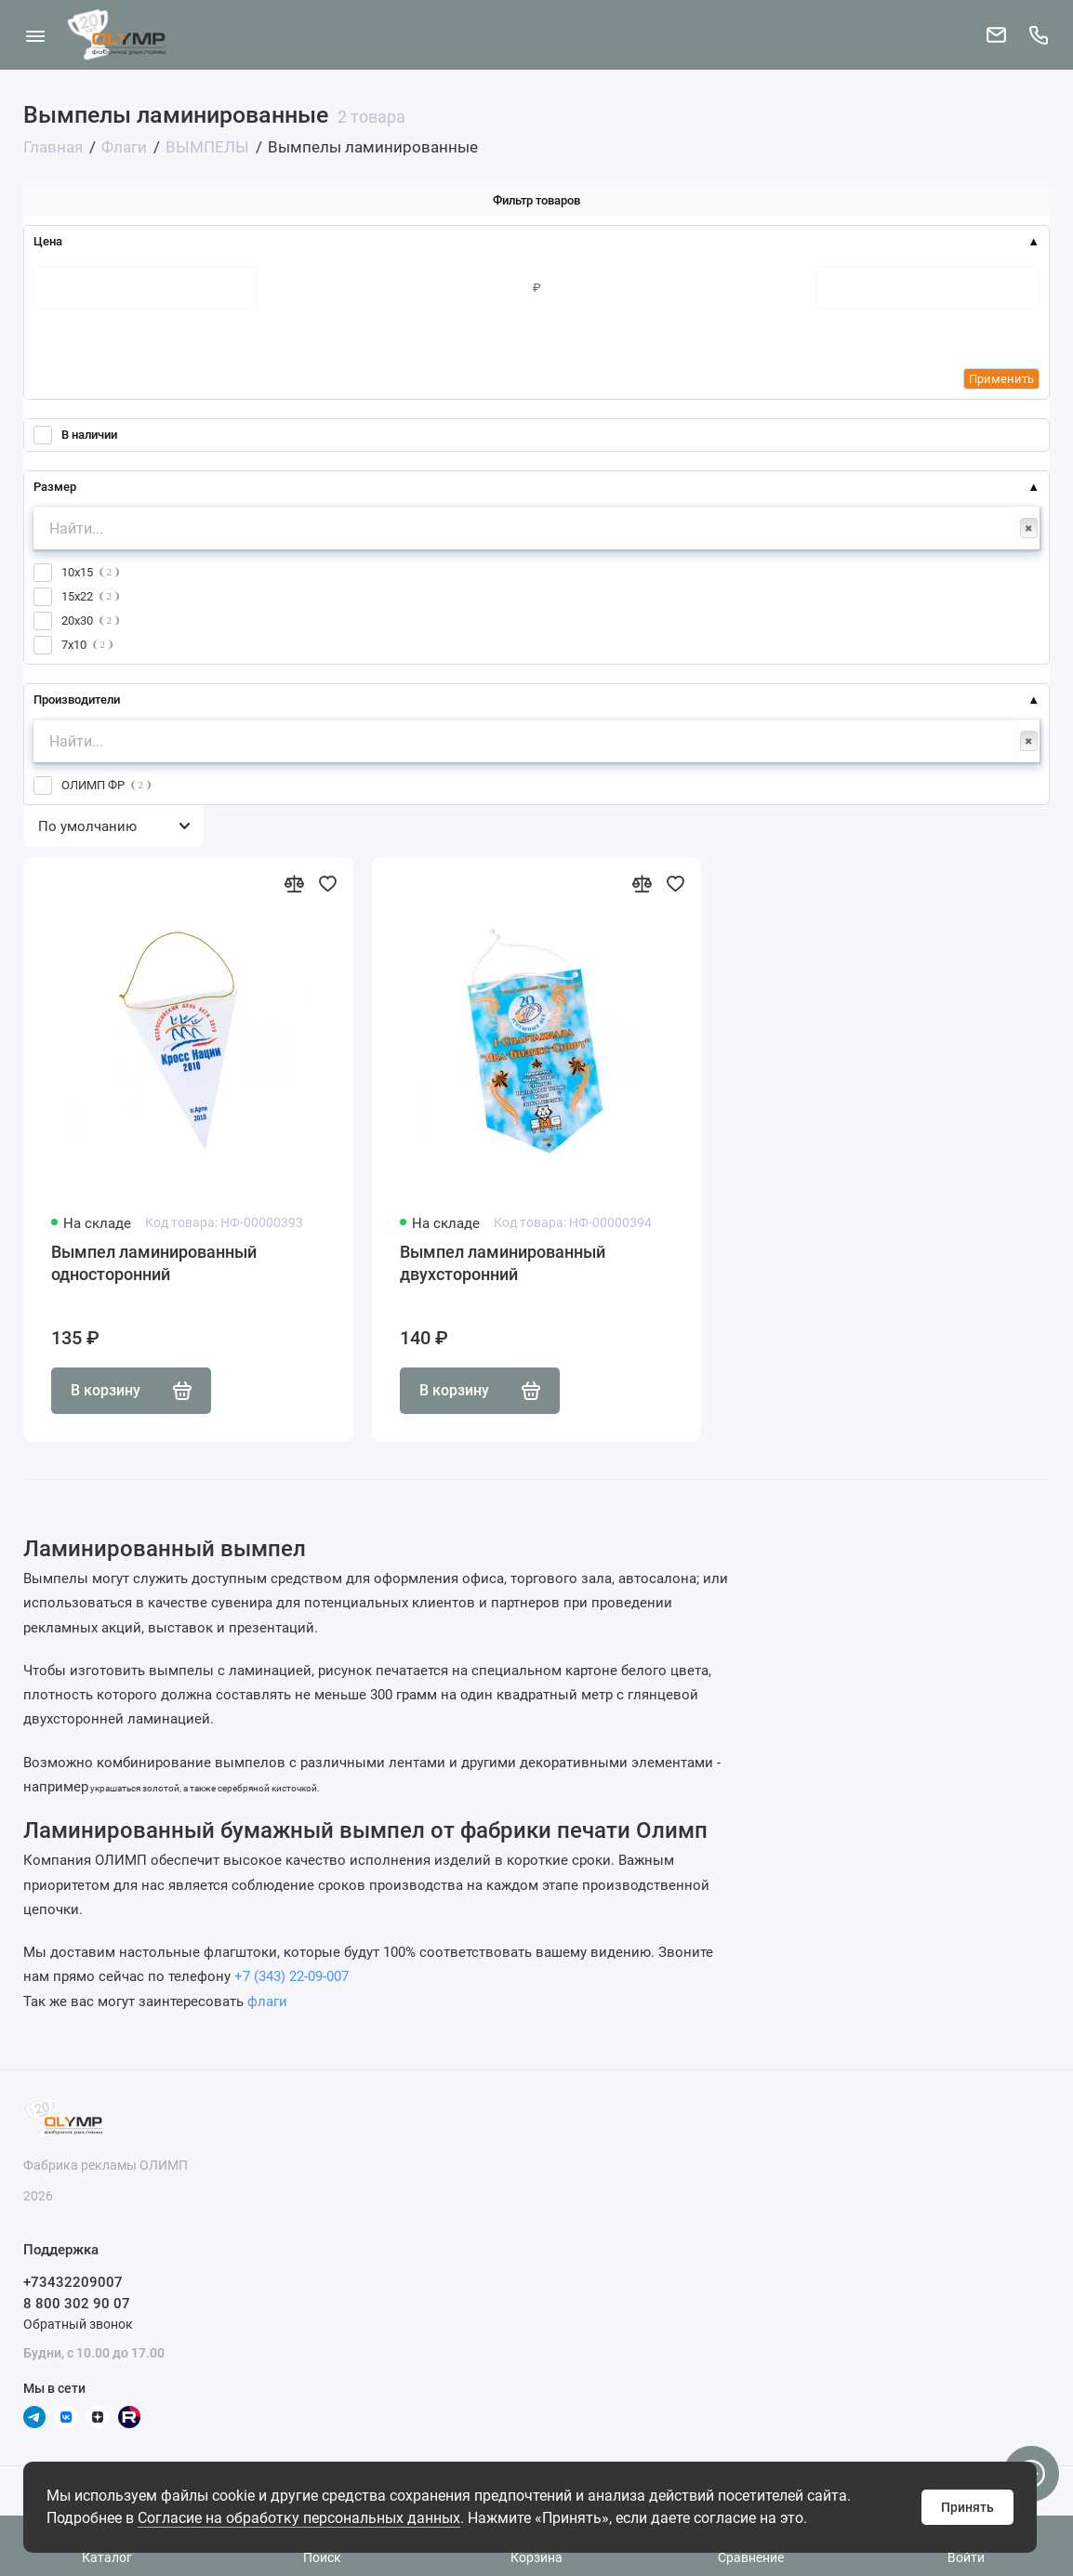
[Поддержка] (1038, 35)
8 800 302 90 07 (76, 2303)
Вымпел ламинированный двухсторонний (502, 1263)
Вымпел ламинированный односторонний (154, 1263)
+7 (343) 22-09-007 (291, 1976)
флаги (267, 2001)
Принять (967, 2507)
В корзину (131, 1390)
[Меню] (35, 35)
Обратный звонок (78, 2324)
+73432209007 (73, 2282)
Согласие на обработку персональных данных (299, 2518)
